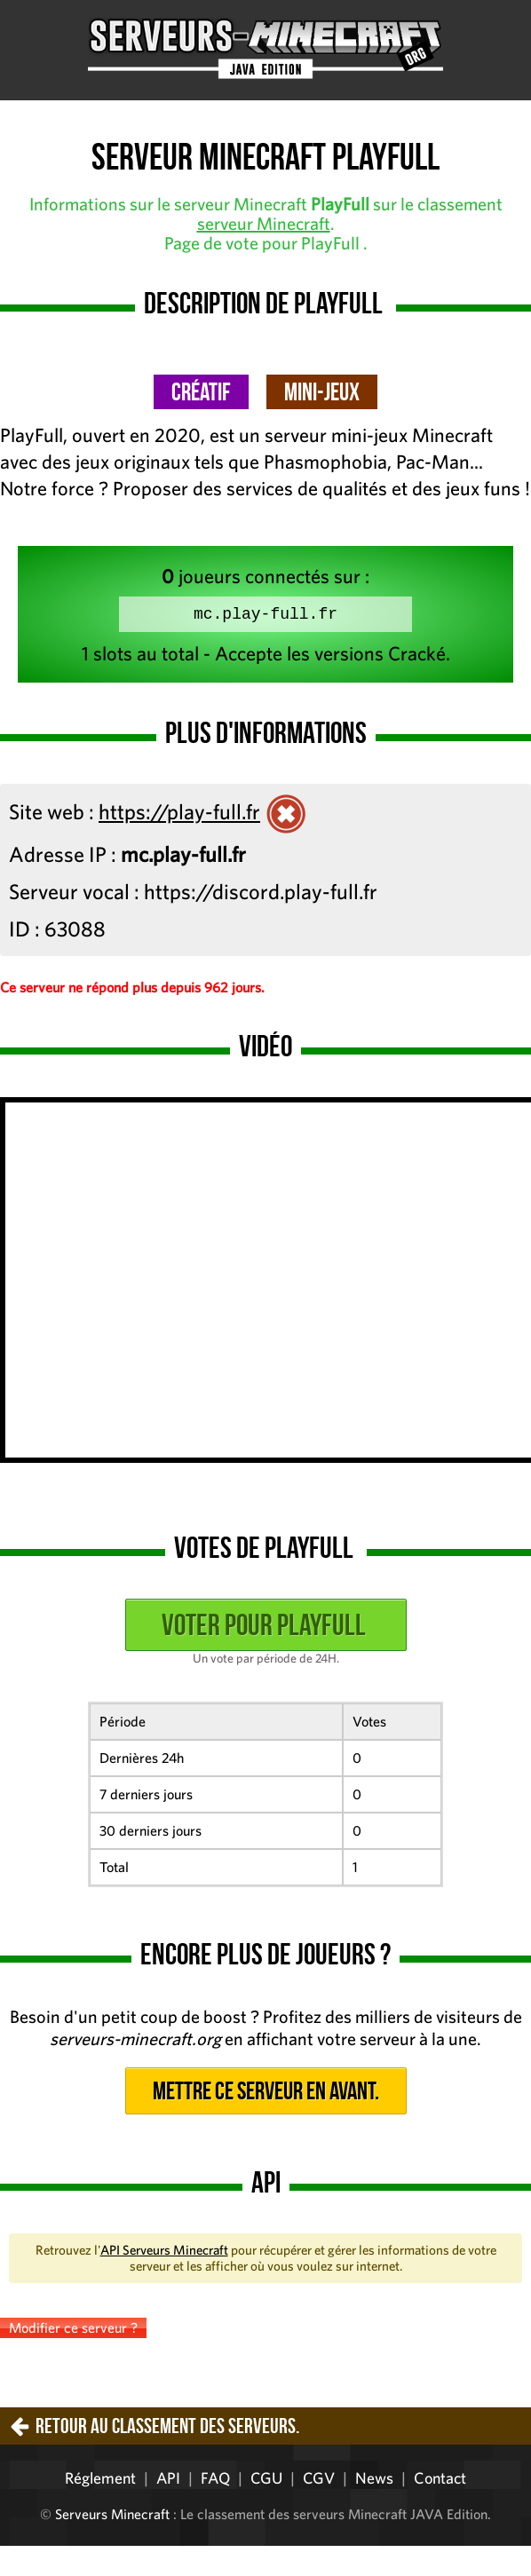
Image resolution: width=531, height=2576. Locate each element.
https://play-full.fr (179, 814)
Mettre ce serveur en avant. (266, 2094)
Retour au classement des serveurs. (167, 2429)
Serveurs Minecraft (112, 2517)
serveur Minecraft (263, 223)
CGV (319, 2481)
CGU (266, 2481)
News (374, 2481)
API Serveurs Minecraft (164, 2253)
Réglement (100, 2481)
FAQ (215, 2481)
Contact (440, 2481)
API (168, 2481)
